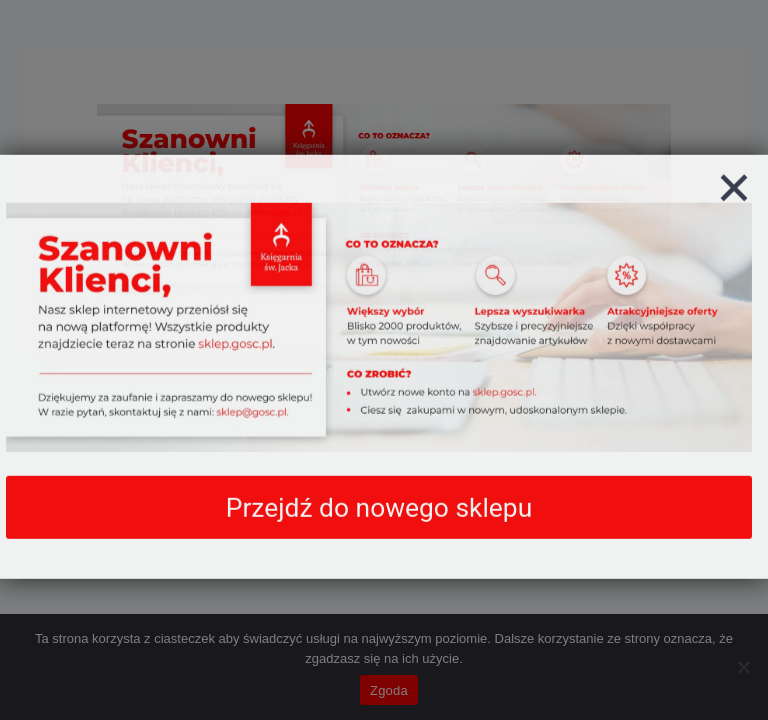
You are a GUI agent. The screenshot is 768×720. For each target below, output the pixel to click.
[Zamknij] (734, 211)
